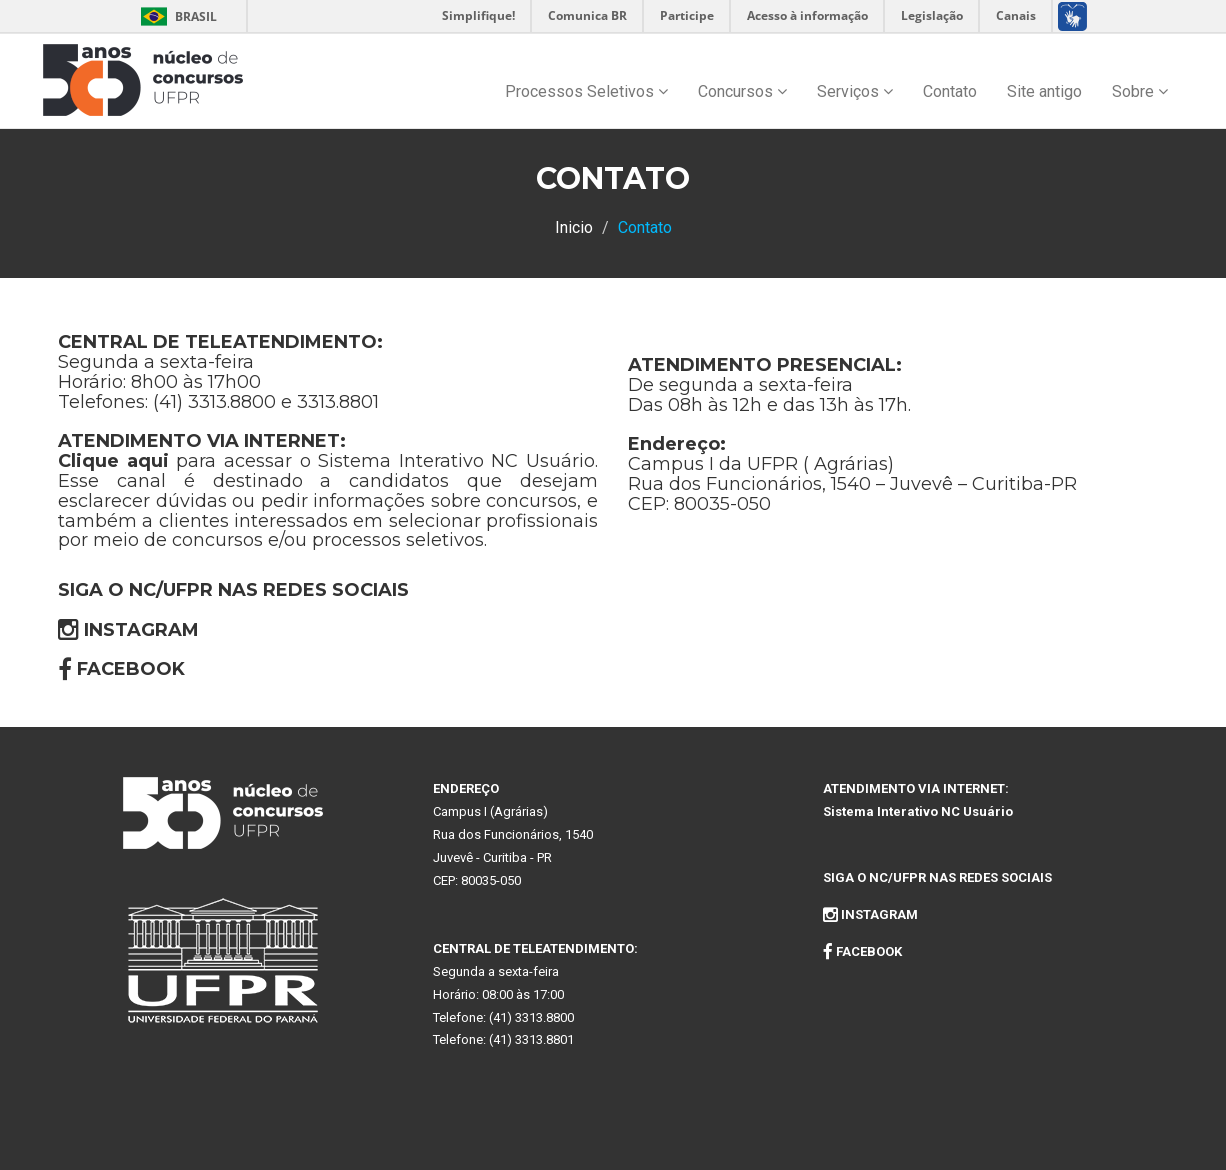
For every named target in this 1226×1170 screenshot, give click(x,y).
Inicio (574, 227)
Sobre (1140, 91)
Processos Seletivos (586, 91)
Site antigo (1044, 91)
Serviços (855, 91)
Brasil (175, 16)
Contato (950, 91)
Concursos (742, 91)
